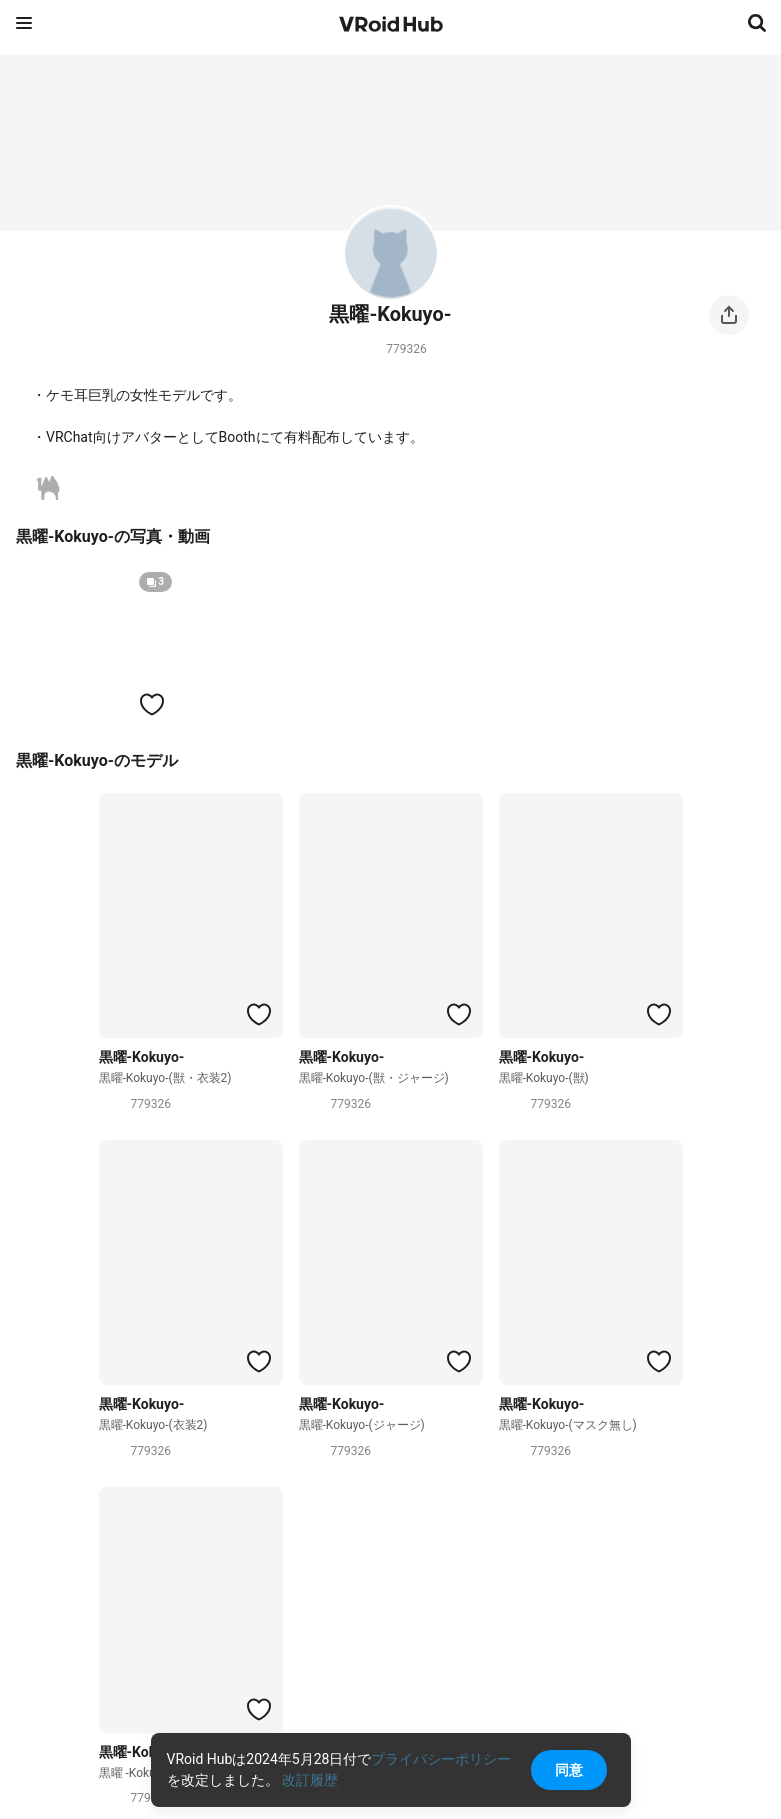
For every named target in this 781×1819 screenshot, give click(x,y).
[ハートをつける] (152, 704)
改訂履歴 (310, 1780)
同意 (569, 1770)
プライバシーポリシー (441, 1759)
